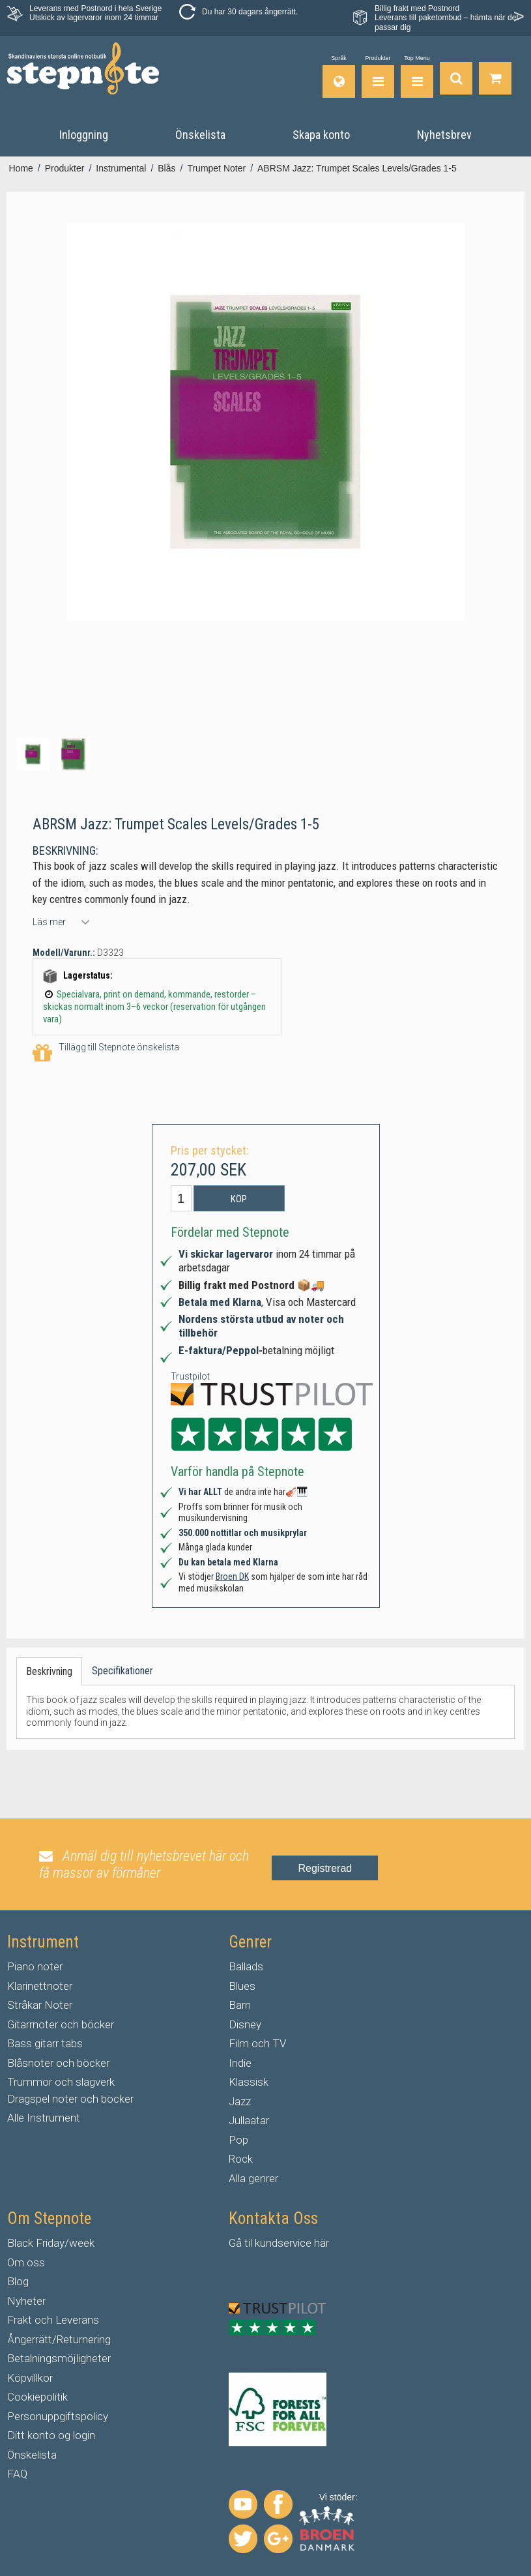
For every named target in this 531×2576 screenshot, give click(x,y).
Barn (240, 2004)
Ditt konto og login (51, 2435)
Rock (241, 2158)
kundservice (283, 2242)
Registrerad (325, 1868)
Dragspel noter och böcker (70, 2098)
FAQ (17, 2473)
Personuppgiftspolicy (57, 2416)
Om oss (26, 2262)
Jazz (240, 2101)
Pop (238, 2139)
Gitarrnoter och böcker (60, 2024)
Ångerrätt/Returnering (59, 2339)
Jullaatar (249, 2120)
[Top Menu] (417, 76)
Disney (245, 2024)
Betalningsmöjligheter (59, 2358)
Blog (18, 2281)
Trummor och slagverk (61, 2081)
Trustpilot (190, 1376)
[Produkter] (378, 76)
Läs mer (49, 922)
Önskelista (32, 2454)
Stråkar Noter (39, 2004)
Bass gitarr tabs (45, 2043)
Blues (242, 1985)
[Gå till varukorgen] (495, 77)
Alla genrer (253, 2178)
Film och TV (257, 2043)
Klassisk (248, 2081)
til (248, 2242)
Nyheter (26, 2300)
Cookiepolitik (37, 2396)
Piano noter (35, 1966)
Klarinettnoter (39, 1985)
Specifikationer (122, 1671)
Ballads (246, 1966)
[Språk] (339, 76)
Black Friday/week (50, 2242)
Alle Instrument (43, 2117)
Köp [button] (239, 1199)
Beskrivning (49, 1671)
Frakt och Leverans (53, 2319)
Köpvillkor (30, 2377)
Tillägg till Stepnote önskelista (106, 1053)
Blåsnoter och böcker (58, 2062)
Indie (240, 2062)
